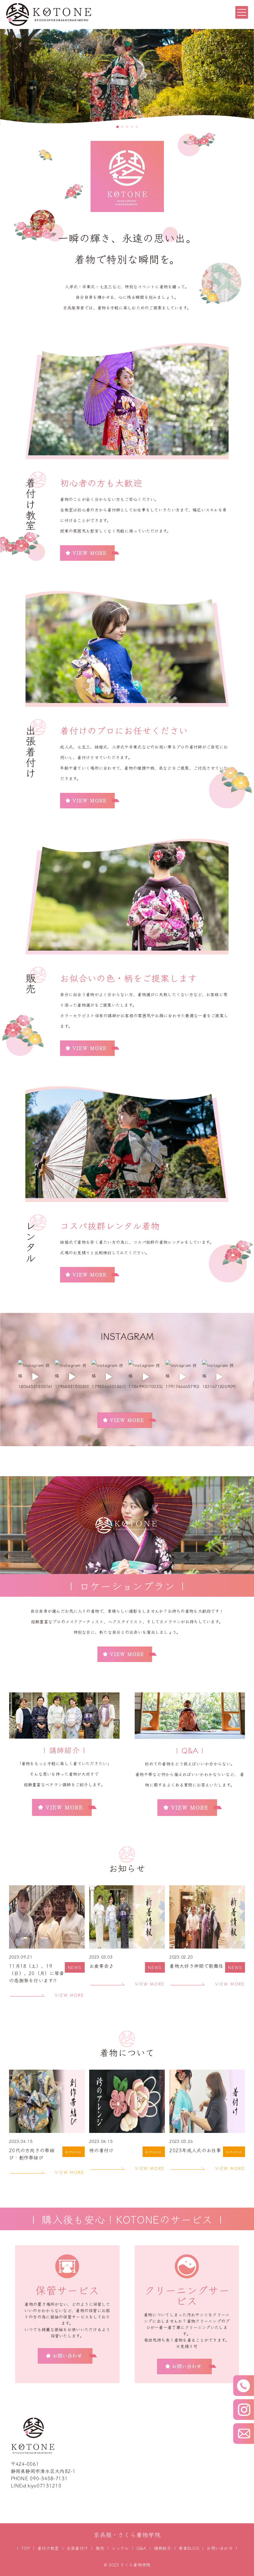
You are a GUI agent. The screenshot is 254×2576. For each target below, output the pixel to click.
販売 (100, 2548)
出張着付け (77, 2548)
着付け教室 (48, 2548)
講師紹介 (162, 2548)
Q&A (141, 2548)
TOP (25, 2548)
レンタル (120, 2548)
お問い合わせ (220, 2548)
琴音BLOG (189, 2548)
